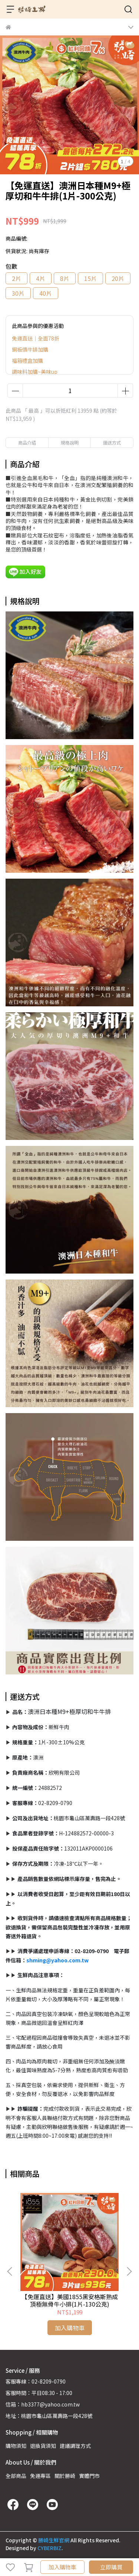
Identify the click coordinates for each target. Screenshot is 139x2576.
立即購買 (111, 2567)
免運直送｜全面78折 (35, 338)
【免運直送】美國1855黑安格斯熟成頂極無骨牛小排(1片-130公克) (69, 2300)
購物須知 (16, 2445)
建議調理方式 (75, 2445)
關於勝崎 (64, 2475)
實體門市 (89, 2475)
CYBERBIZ (49, 2548)
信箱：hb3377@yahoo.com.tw (43, 2404)
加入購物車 (62, 2567)
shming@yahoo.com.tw (57, 1960)
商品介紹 (27, 442)
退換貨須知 (43, 2445)
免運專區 (40, 2475)
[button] (129, 2271)
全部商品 (16, 2475)
